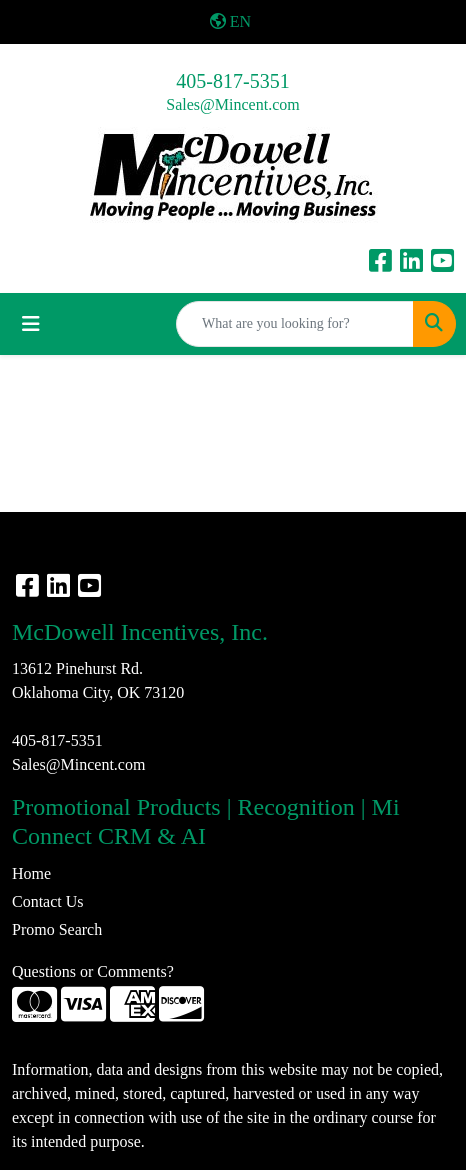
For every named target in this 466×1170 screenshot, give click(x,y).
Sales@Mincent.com (232, 104)
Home (31, 873)
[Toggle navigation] (31, 324)
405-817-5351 (232, 81)
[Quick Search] (295, 324)
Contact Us (48, 901)
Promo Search (57, 929)
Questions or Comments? (93, 971)
